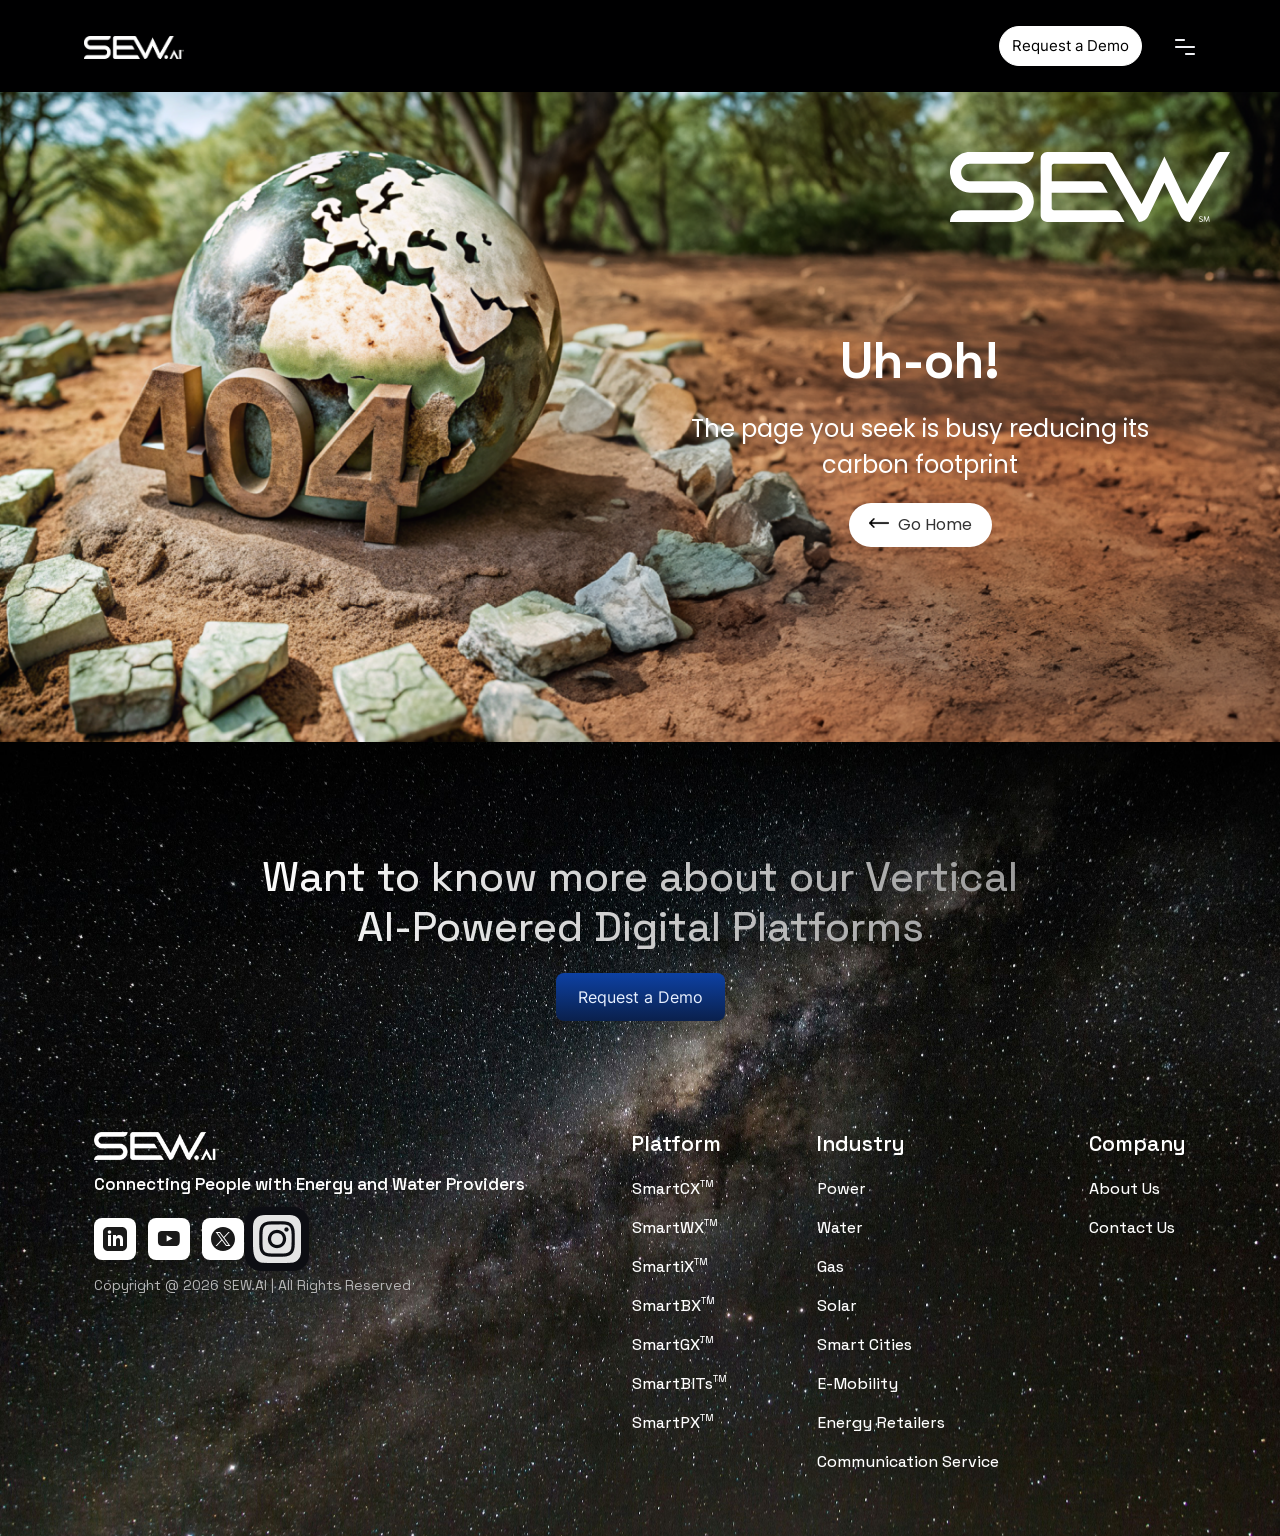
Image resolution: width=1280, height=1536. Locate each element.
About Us (1124, 1188)
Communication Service (908, 1461)
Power (841, 1188)
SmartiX (670, 1266)
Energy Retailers (881, 1422)
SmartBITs (679, 1383)
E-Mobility (857, 1383)
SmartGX (673, 1344)
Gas (830, 1266)
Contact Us (1132, 1227)
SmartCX (673, 1188)
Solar (837, 1305)
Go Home (920, 524)
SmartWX (675, 1227)
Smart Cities (864, 1344)
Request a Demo (1070, 45)
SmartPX (673, 1422)
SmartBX (673, 1305)
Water (840, 1227)
